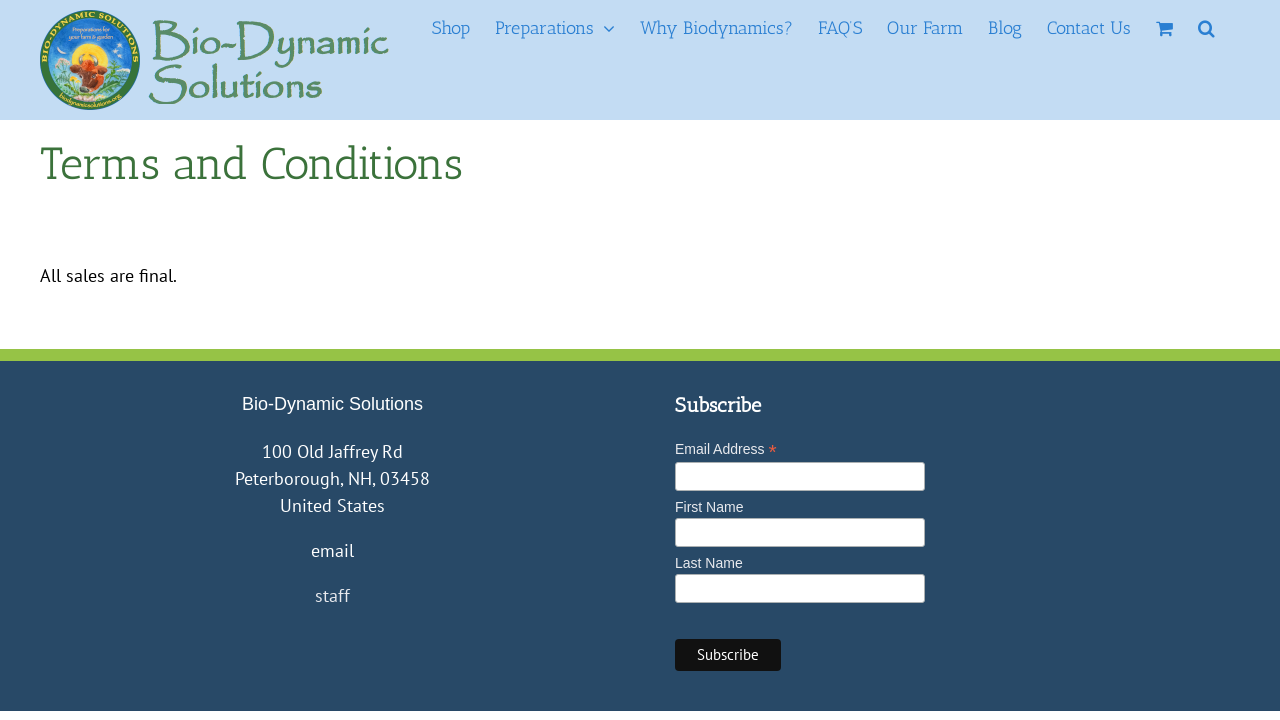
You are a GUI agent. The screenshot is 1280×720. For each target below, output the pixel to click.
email (332, 550)
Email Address (726, 449)
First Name (709, 507)
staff (332, 595)
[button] (1231, 27)
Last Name (709, 563)
